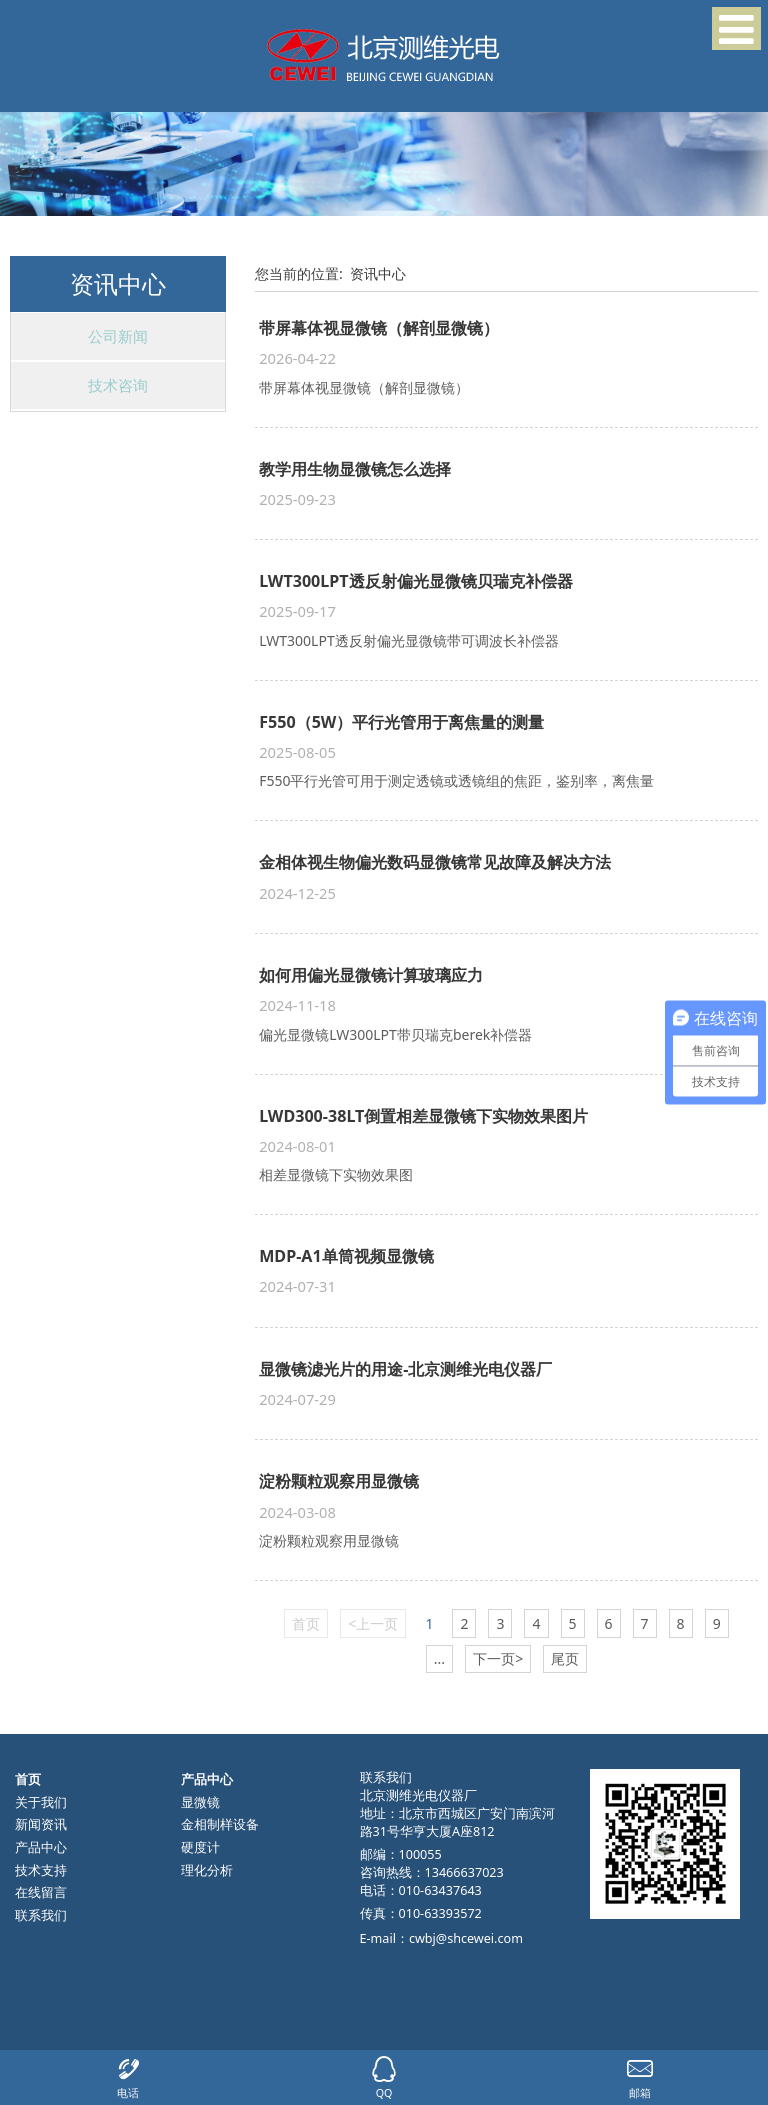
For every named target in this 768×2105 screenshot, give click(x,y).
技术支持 (41, 1870)
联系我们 (41, 1915)
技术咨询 (118, 385)
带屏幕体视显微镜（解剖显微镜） (379, 328)
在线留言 (41, 1892)
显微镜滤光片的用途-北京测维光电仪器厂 (405, 1369)
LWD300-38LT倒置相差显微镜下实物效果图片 (423, 1116)
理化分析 (207, 1870)
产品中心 (41, 1847)
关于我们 (41, 1802)
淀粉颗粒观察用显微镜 (339, 1481)
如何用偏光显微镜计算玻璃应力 (371, 975)
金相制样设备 (220, 1824)
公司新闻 (118, 336)
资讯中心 (378, 273)
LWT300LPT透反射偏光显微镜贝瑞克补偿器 (415, 581)
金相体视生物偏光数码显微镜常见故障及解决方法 (435, 862)
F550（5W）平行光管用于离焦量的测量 (401, 722)
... (439, 1658)
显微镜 (200, 1802)
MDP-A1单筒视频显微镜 (346, 1256)
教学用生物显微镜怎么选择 (355, 469)
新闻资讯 (41, 1824)
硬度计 (200, 1847)
